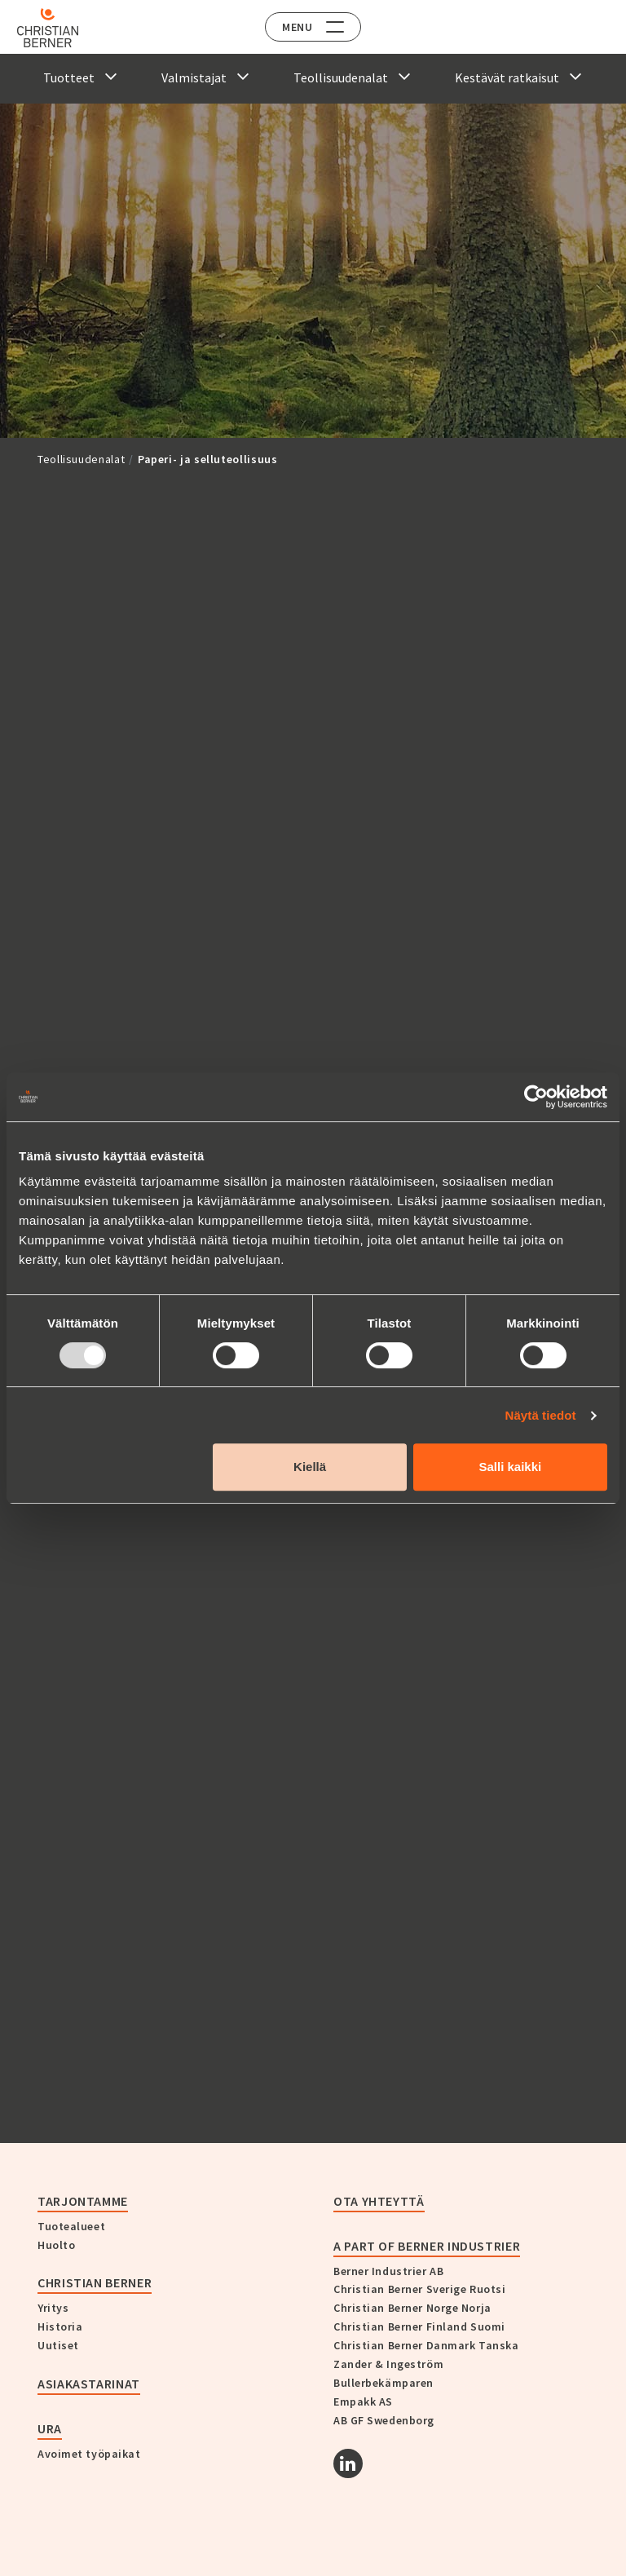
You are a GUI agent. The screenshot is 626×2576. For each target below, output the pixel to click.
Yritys (52, 2307)
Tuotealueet (71, 2226)
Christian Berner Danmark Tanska (425, 2345)
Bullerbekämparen (383, 2382)
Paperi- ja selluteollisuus (208, 459)
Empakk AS (363, 2401)
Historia (59, 2326)
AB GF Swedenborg (383, 2420)
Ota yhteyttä (379, 2201)
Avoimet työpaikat (89, 2453)
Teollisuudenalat (81, 459)
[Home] (59, 27)
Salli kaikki (510, 1467)
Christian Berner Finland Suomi (419, 2326)
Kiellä (309, 1467)
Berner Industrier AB (388, 2271)
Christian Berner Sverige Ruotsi (419, 2289)
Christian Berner (94, 2282)
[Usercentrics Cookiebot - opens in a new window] (536, 1097)
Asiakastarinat (88, 2383)
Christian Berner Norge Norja (412, 2307)
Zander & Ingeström (388, 2364)
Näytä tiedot (540, 1415)
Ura (49, 2428)
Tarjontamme (82, 2201)
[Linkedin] (348, 2463)
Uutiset (58, 2345)
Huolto (56, 2245)
